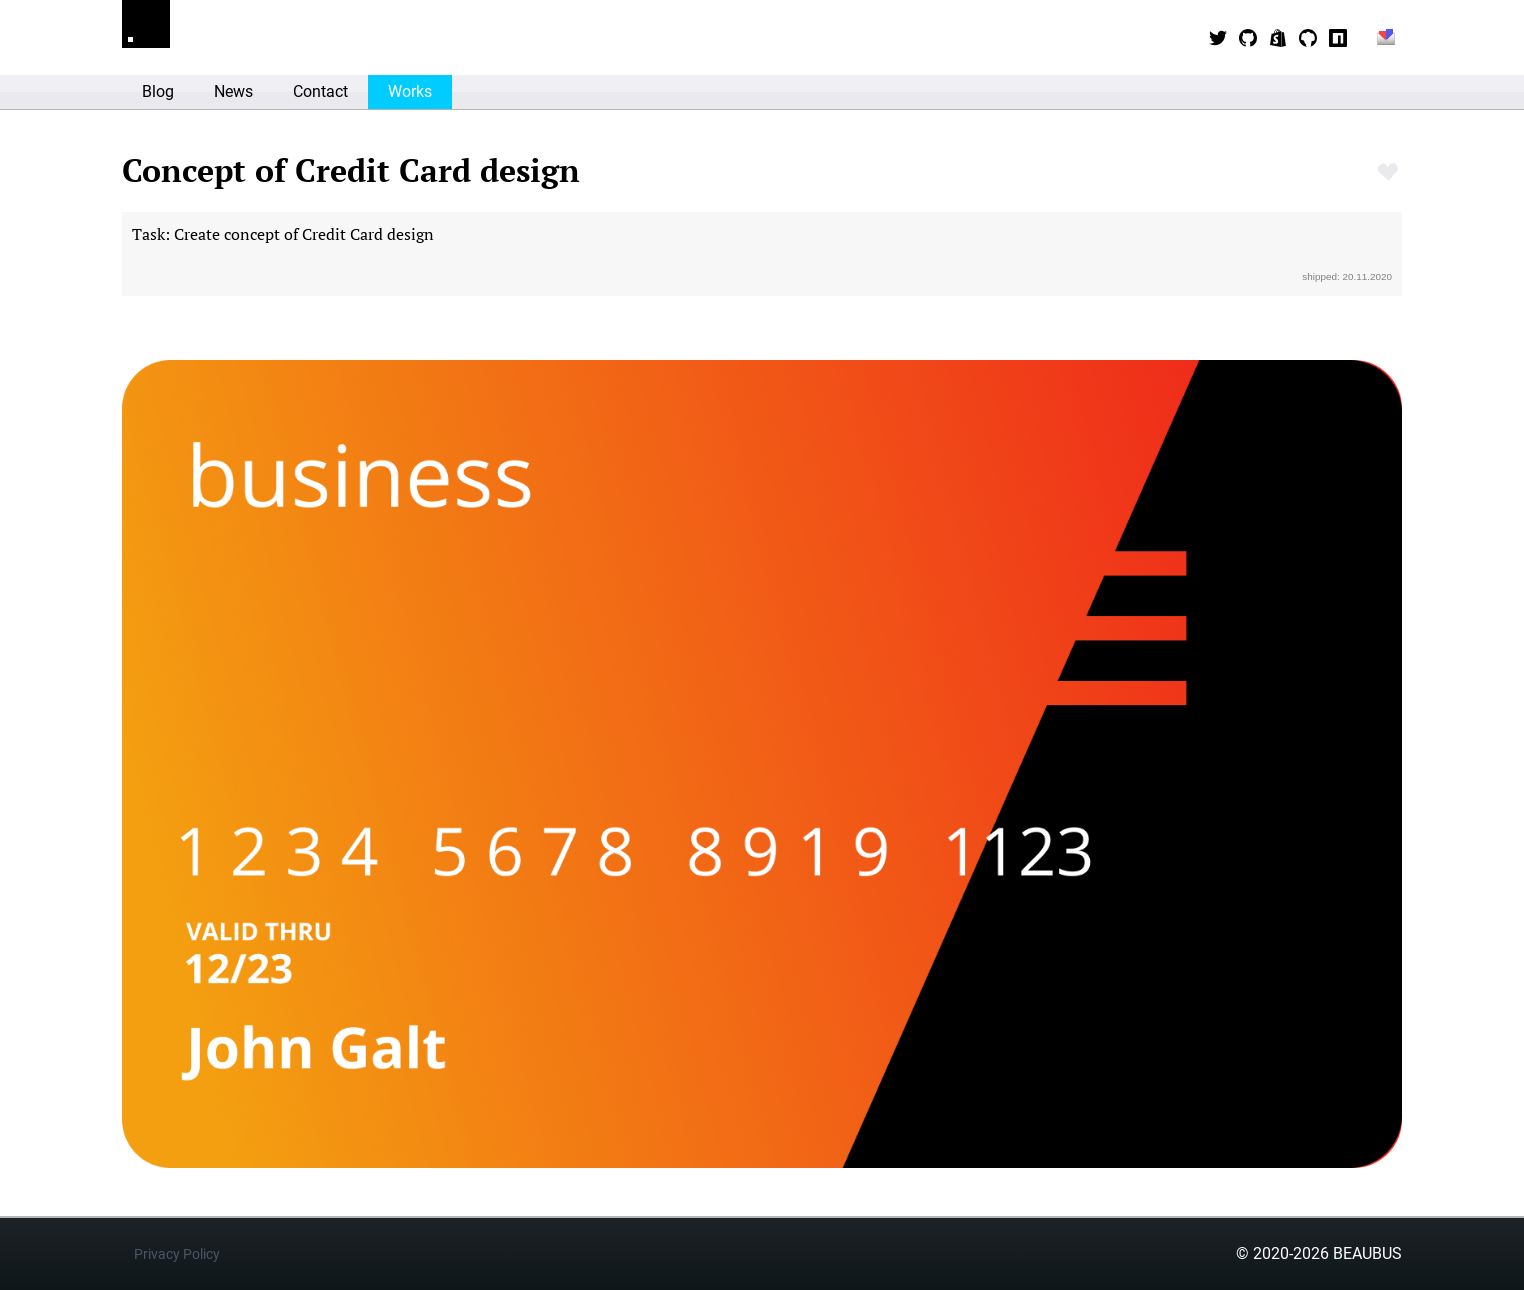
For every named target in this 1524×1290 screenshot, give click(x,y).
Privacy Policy (177, 1254)
